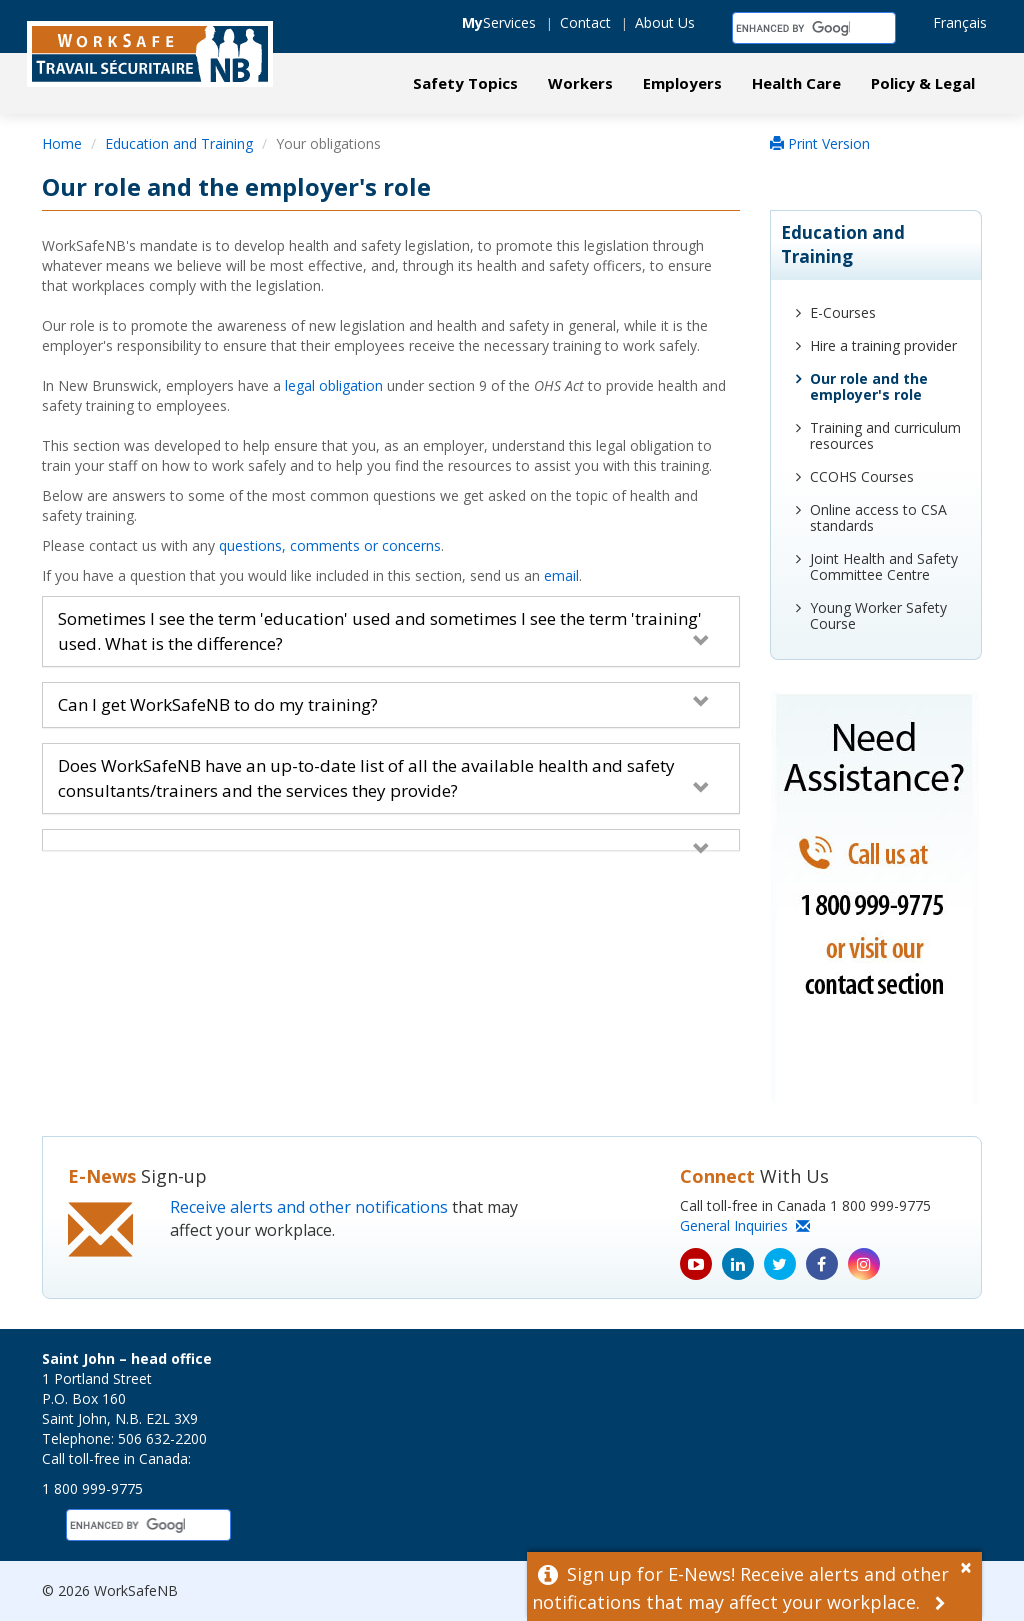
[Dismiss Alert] (971, 1565)
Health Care (796, 83)
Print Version (820, 143)
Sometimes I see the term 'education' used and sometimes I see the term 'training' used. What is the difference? (384, 630)
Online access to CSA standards (878, 517)
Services (499, 22)
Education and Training (179, 143)
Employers (682, 83)
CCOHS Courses (862, 476)
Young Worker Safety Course (878, 615)
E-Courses (843, 312)
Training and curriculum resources (885, 435)
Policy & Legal (923, 83)
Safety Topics (465, 83)
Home (62, 143)
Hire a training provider (883, 345)
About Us (665, 22)
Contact (585, 22)
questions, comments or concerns (330, 545)
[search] (793, 28)
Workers (580, 83)
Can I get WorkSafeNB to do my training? (384, 704)
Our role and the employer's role (869, 386)
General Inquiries (745, 1225)
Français (960, 22)
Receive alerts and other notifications (309, 1207)
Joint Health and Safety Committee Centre (884, 566)
